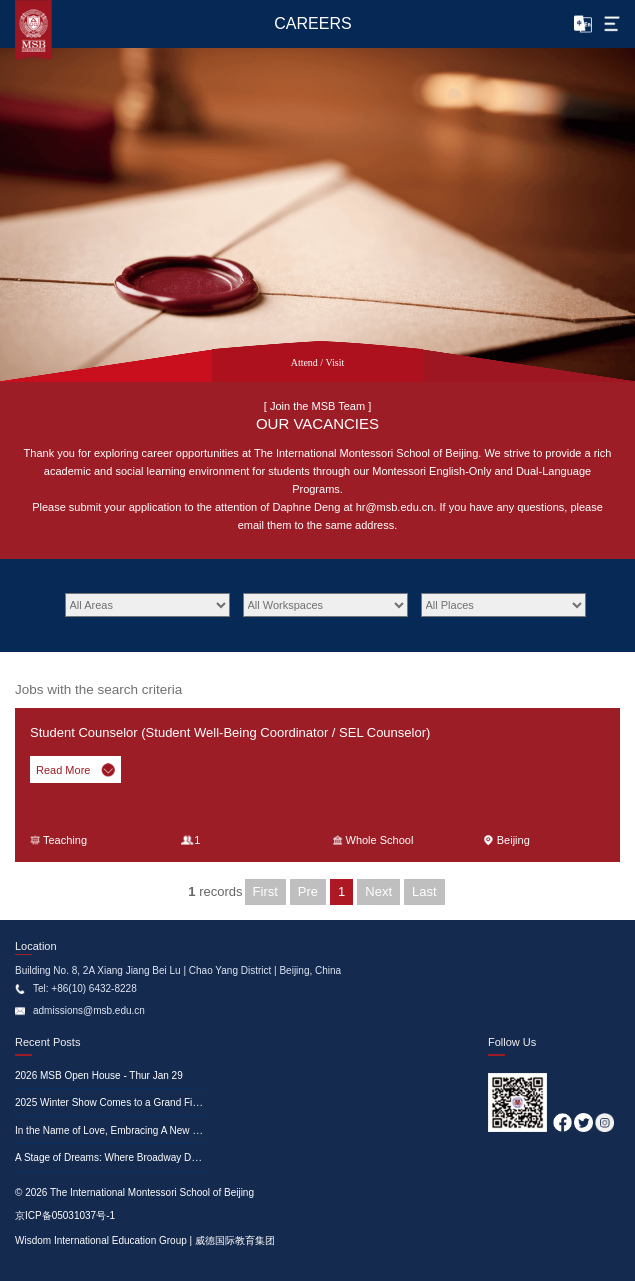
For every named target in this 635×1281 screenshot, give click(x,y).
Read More (75, 770)
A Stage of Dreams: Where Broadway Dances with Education (150, 1157)
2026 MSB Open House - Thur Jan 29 (99, 1075)
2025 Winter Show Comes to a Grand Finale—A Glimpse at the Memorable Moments (203, 1102)
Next (378, 891)
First (265, 891)
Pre (308, 891)
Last (424, 891)
